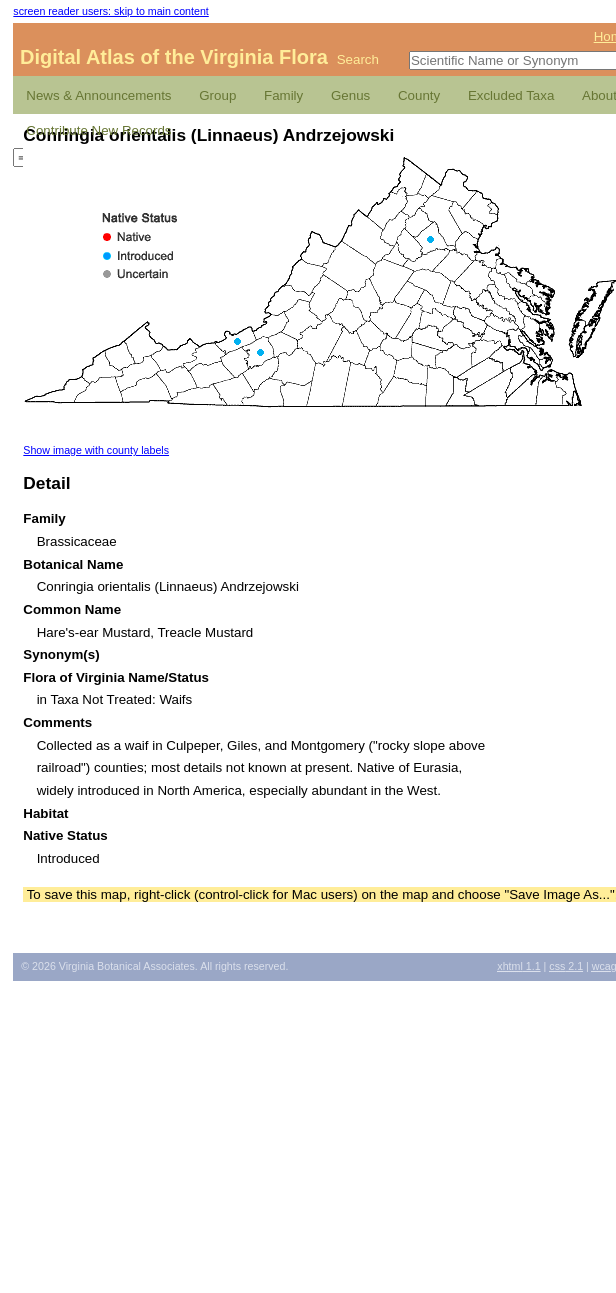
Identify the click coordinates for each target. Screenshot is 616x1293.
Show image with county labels (96, 450)
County (419, 95)
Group (217, 95)
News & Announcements (98, 95)
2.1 (566, 966)
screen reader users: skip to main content (110, 11)
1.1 (518, 966)
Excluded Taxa (511, 95)
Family (283, 95)
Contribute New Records (98, 130)
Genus (350, 95)
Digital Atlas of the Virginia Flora (174, 57)
